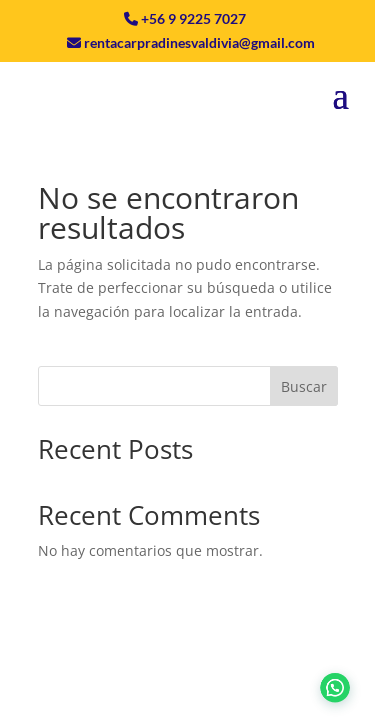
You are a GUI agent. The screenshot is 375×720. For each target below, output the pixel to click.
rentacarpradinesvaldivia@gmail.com (199, 42)
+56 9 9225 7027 (193, 18)
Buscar (304, 386)
